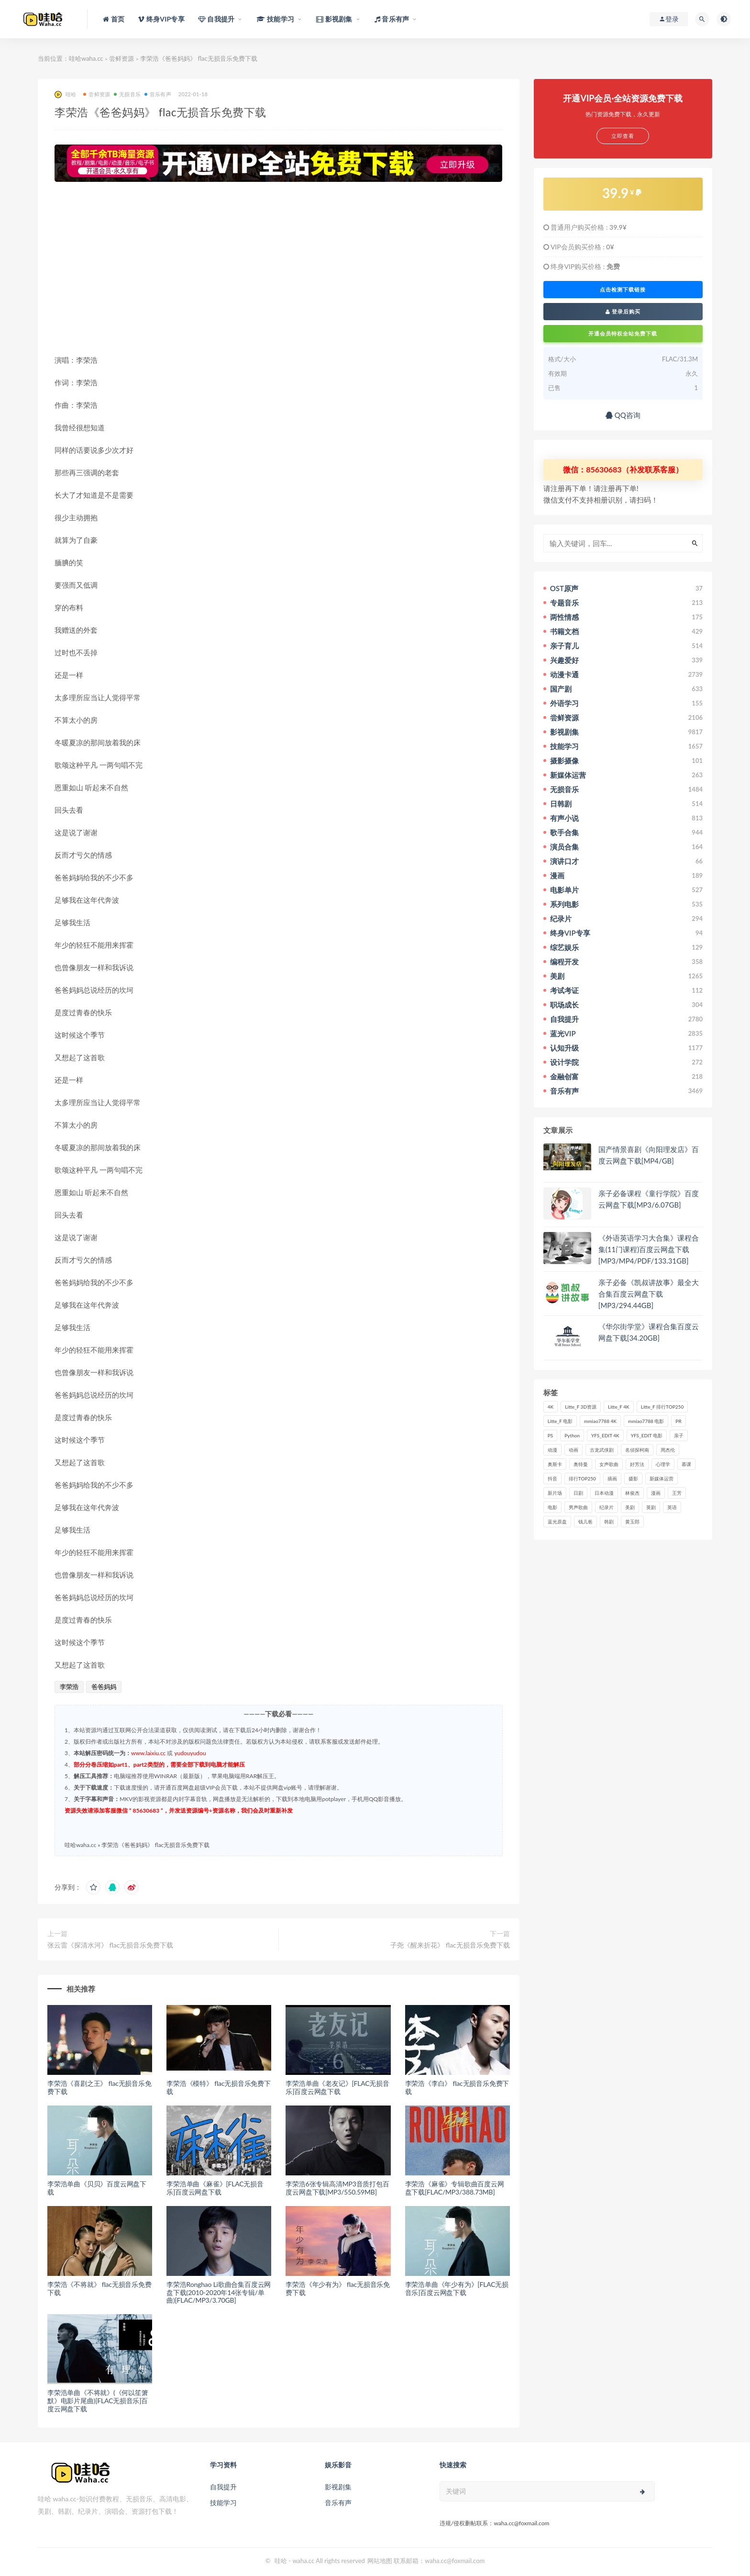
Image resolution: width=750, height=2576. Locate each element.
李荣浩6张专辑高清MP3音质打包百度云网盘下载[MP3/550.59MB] (337, 2188)
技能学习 (223, 2502)
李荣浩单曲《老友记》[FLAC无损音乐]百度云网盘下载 (337, 2087)
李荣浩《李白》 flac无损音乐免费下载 (457, 2087)
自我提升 (223, 2487)
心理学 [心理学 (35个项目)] (663, 1464)
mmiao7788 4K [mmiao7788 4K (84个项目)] (600, 1421)
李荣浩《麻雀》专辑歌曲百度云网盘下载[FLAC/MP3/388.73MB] (454, 2188)
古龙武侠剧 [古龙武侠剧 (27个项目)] (602, 1450)
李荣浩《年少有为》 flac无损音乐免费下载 (338, 2288)
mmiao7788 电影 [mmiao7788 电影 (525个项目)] (646, 1421)
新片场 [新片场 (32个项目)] (555, 1493)
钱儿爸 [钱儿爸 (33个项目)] (585, 1521)
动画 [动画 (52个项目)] (573, 1450)
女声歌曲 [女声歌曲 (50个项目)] (608, 1464)
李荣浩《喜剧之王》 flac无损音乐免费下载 (99, 2087)
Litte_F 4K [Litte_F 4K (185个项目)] (618, 1407)
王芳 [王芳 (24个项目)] (677, 1493)
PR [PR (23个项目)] (678, 1421)
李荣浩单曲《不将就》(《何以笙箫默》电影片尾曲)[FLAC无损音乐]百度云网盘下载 (97, 2400)
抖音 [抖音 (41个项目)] (552, 1478)
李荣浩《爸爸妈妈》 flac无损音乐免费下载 (155, 1844)
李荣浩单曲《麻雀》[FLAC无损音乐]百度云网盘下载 (215, 2188)
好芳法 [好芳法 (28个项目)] (637, 1464)
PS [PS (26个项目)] (550, 1435)
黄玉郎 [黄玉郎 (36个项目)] (632, 1521)
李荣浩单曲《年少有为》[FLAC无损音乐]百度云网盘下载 (456, 2288)
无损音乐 (127, 94)
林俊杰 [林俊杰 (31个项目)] (632, 1493)
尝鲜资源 (121, 58)
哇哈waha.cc (86, 58)
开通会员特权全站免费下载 (622, 333)
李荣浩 (69, 1687)
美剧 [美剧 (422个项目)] (630, 1507)
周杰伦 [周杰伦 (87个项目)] (668, 1450)
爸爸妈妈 (103, 1687)
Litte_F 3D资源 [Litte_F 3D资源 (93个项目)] (580, 1407)
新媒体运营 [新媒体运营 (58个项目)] (661, 1478)
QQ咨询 (623, 415)
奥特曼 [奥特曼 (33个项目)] (581, 1464)
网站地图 (379, 2561)
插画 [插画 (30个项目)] (612, 1478)
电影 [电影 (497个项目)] (552, 1507)
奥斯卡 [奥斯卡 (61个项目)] (555, 1464)
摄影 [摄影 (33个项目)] (633, 1478)
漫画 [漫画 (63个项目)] (656, 1493)
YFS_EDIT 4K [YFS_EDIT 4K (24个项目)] (605, 1435)
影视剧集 (338, 2487)
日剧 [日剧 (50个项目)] (578, 1493)
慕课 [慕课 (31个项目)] (686, 1464)
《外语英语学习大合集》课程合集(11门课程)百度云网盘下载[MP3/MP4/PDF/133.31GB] (648, 1249)
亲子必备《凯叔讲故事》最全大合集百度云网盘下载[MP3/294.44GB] (648, 1294)
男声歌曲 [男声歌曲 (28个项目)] (578, 1507)
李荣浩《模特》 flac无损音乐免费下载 (218, 2087)
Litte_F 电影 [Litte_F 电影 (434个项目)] (560, 1421)
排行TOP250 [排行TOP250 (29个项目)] (582, 1478)
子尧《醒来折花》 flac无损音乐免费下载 (449, 1945)
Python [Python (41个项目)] (572, 1435)
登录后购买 (623, 311)
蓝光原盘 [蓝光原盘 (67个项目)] (557, 1521)
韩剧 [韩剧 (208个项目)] (609, 1521)
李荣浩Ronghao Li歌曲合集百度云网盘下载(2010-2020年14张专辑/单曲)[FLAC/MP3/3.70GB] (218, 2292)
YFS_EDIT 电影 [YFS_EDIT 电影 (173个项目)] (646, 1435)
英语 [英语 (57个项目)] (672, 1507)
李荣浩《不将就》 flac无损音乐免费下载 (99, 2288)
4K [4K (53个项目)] (551, 1407)
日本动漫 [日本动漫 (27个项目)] (604, 1493)
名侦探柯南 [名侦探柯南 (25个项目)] (637, 1450)
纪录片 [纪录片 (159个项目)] (606, 1507)
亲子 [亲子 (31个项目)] (679, 1435)
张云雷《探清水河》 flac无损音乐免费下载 (110, 1945)
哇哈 (65, 94)
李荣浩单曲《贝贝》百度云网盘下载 (96, 2188)
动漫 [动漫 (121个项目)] (552, 1450)
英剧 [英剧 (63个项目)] (651, 1507)
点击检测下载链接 (623, 289)
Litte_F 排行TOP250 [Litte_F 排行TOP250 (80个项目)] (662, 1407)
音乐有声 (157, 94)
